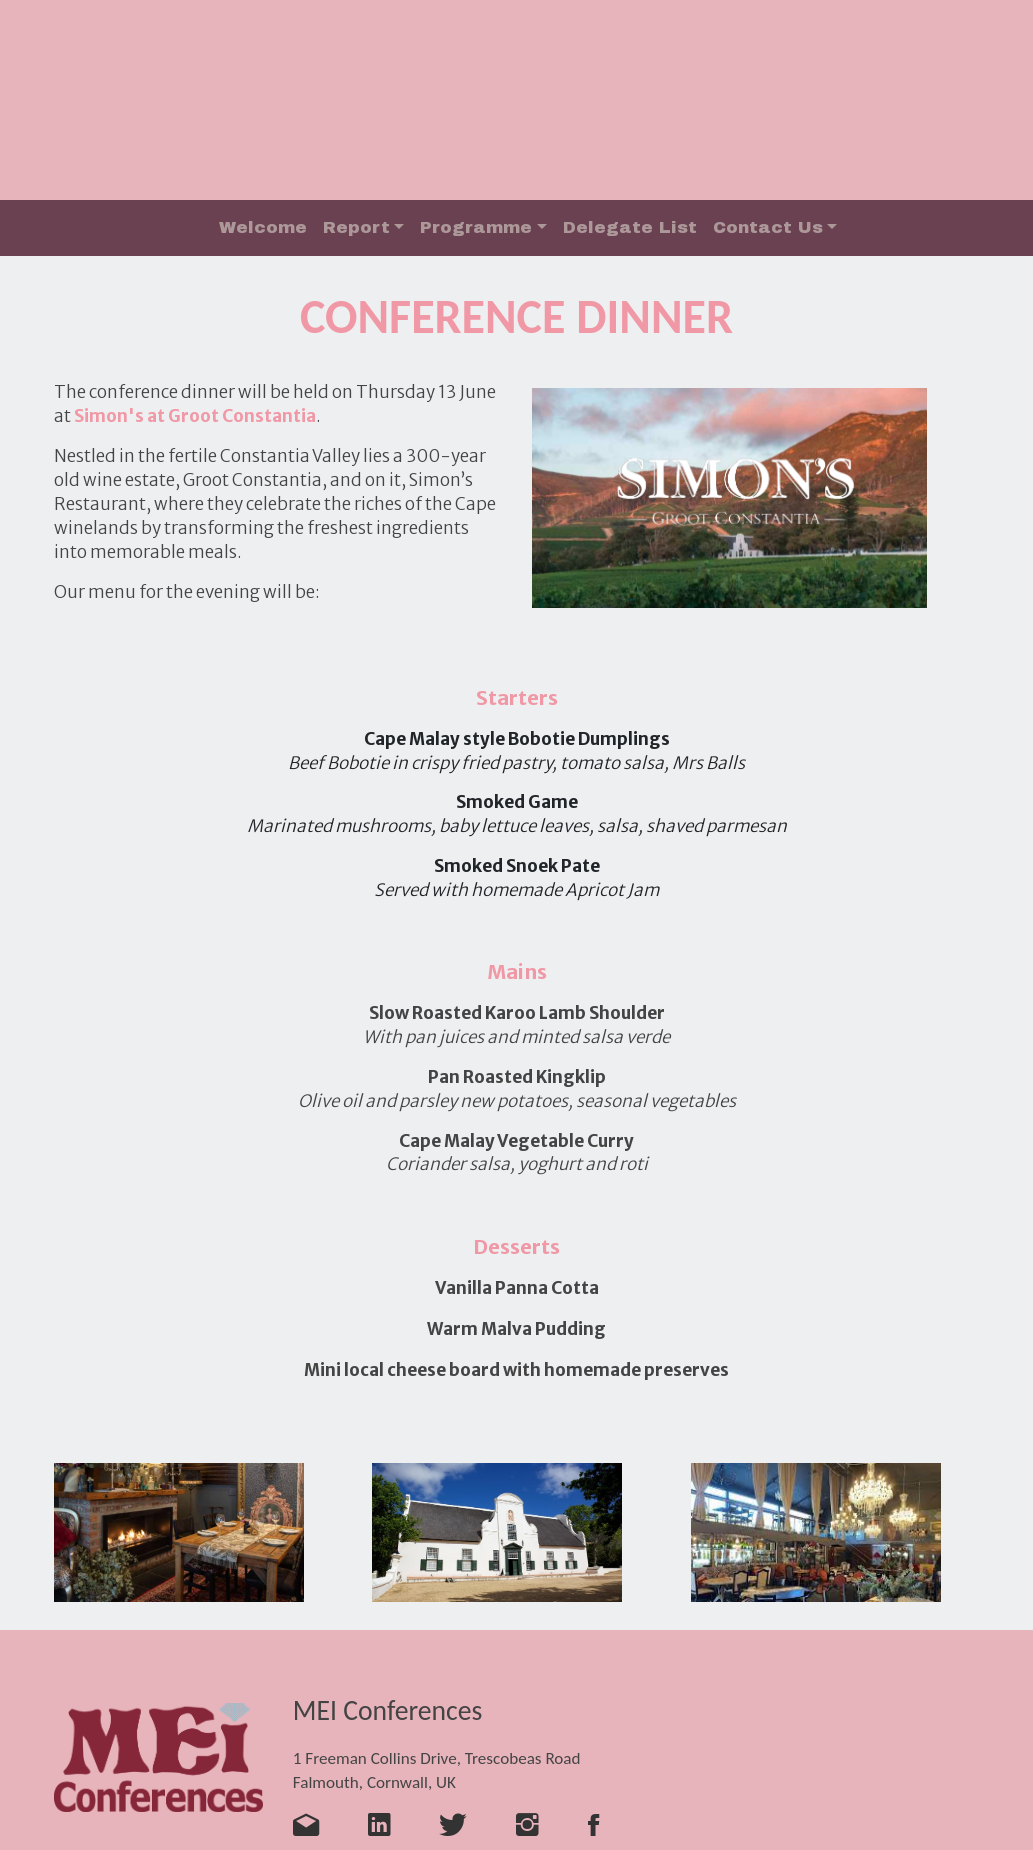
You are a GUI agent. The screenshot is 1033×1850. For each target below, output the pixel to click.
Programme (476, 227)
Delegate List (630, 227)
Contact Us (768, 227)
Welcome (263, 227)
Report (356, 227)
